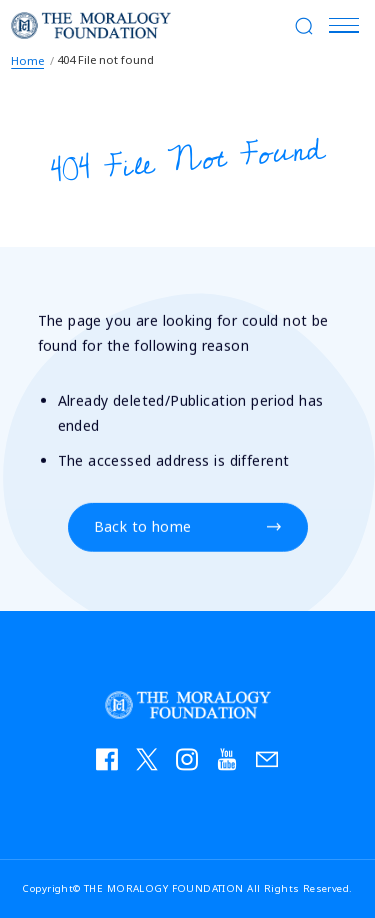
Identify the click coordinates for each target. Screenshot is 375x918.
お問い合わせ (273, 764)
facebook (113, 764)
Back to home (143, 527)
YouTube (233, 764)
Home (27, 60)
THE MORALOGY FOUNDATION (91, 25)
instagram (193, 764)
